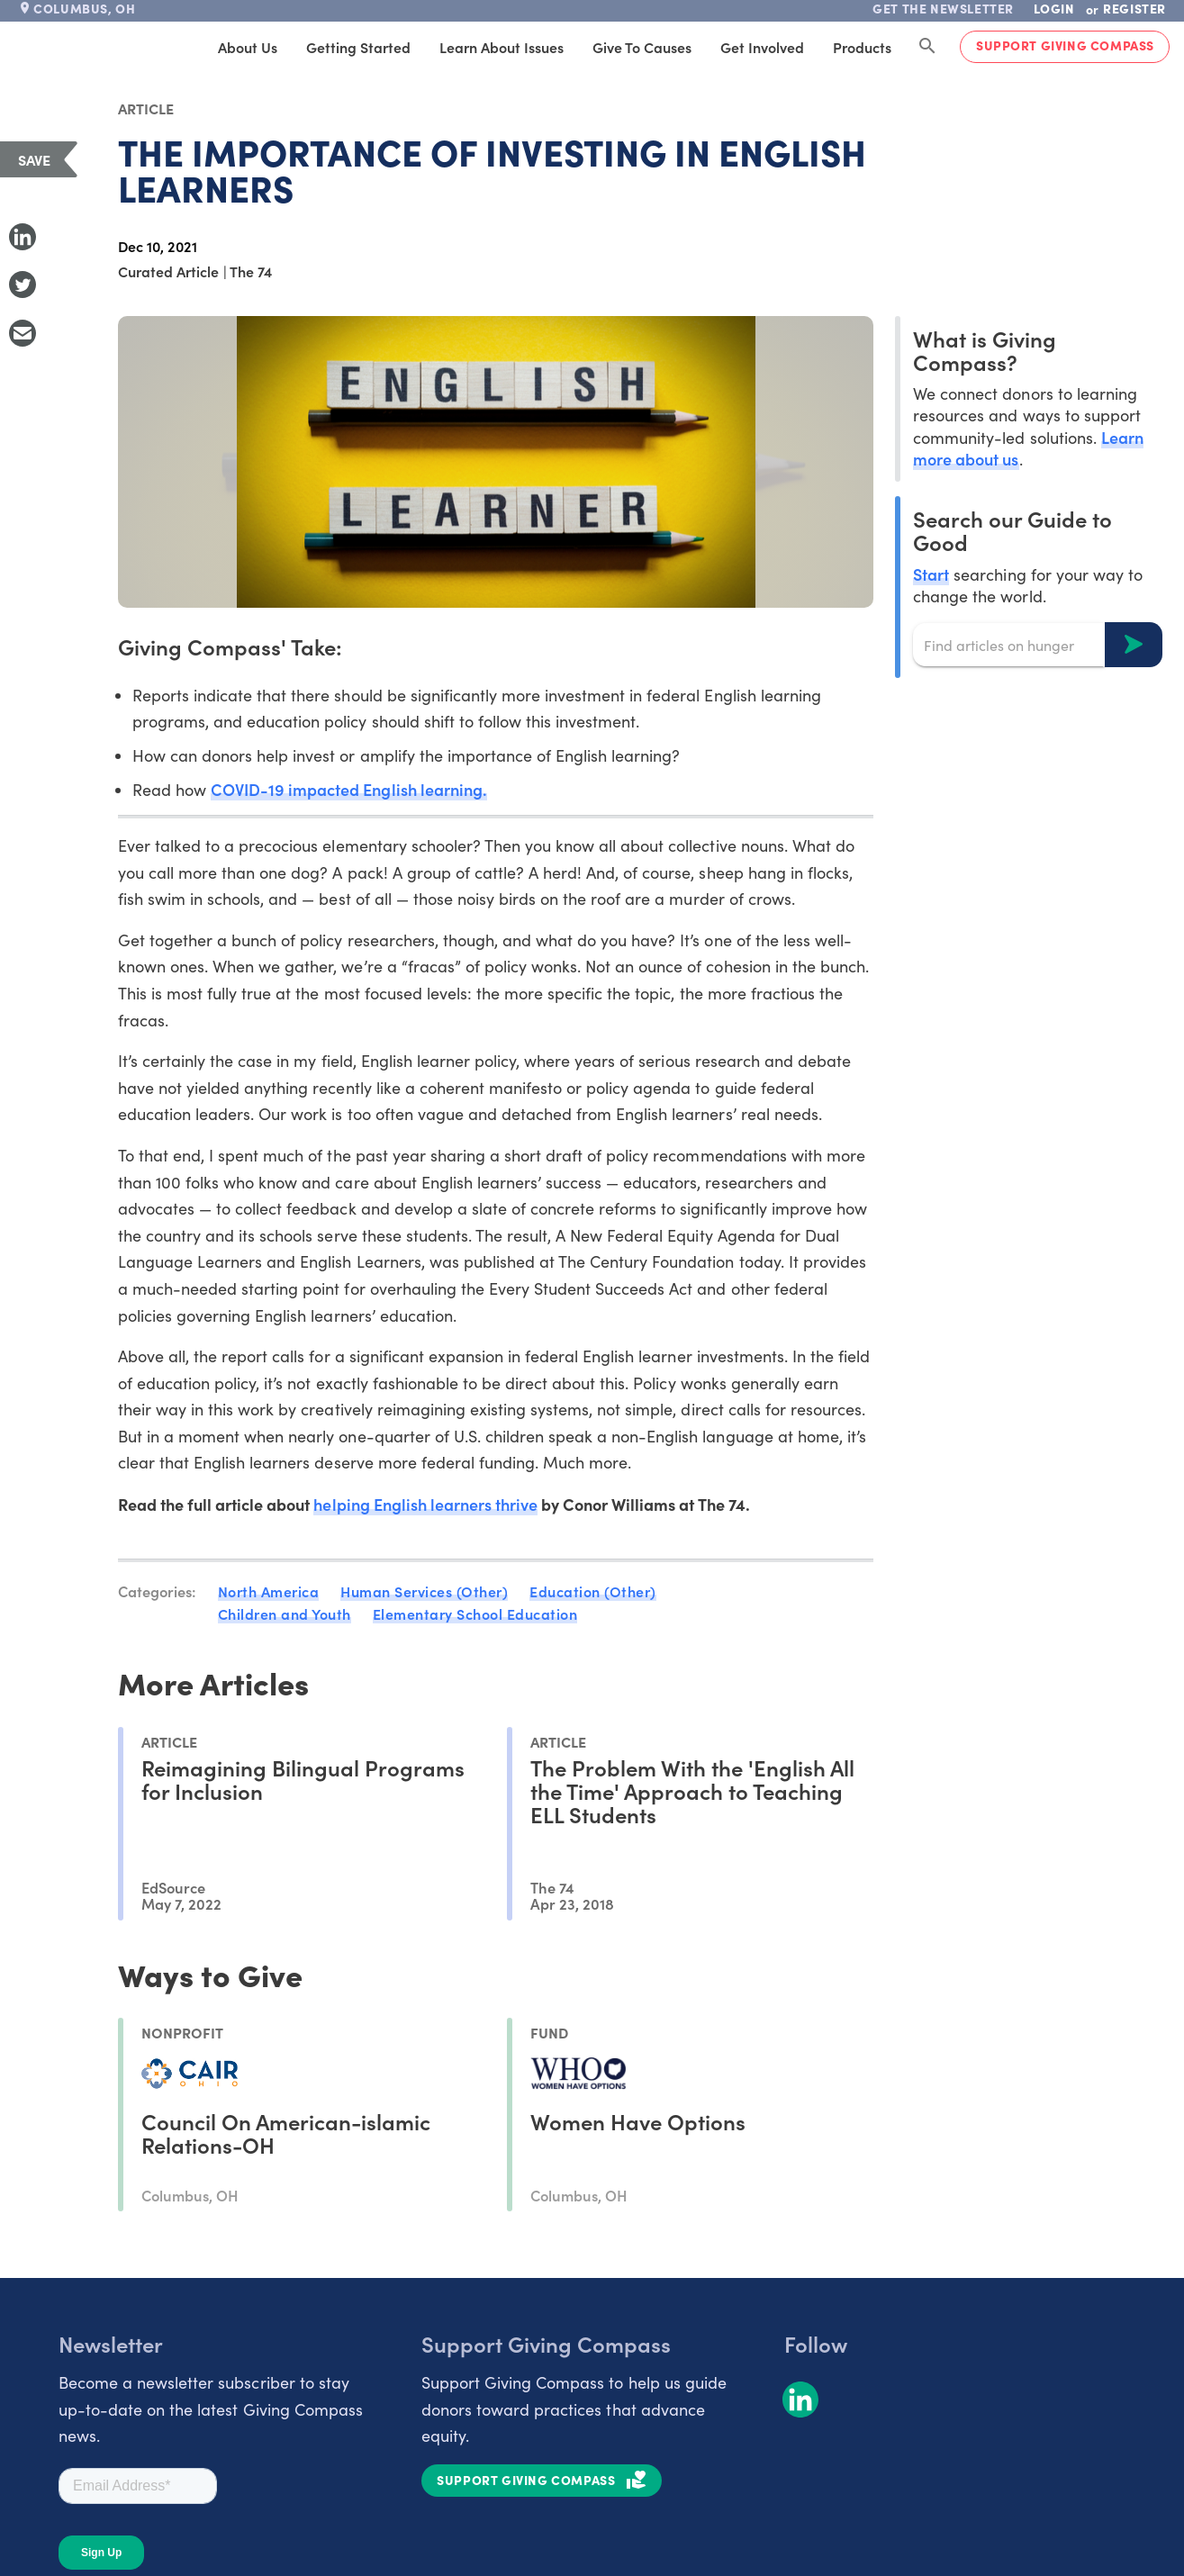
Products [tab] (862, 47)
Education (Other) (592, 1591)
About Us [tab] (247, 47)
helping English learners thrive (425, 1504)
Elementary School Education (475, 1613)
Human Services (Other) (424, 1591)
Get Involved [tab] (762, 47)
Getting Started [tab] (358, 47)
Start (931, 574)
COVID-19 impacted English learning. (349, 789)
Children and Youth (284, 1613)
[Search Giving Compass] (927, 46)
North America (269, 1591)
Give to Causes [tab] (641, 47)
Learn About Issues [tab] (501, 47)
